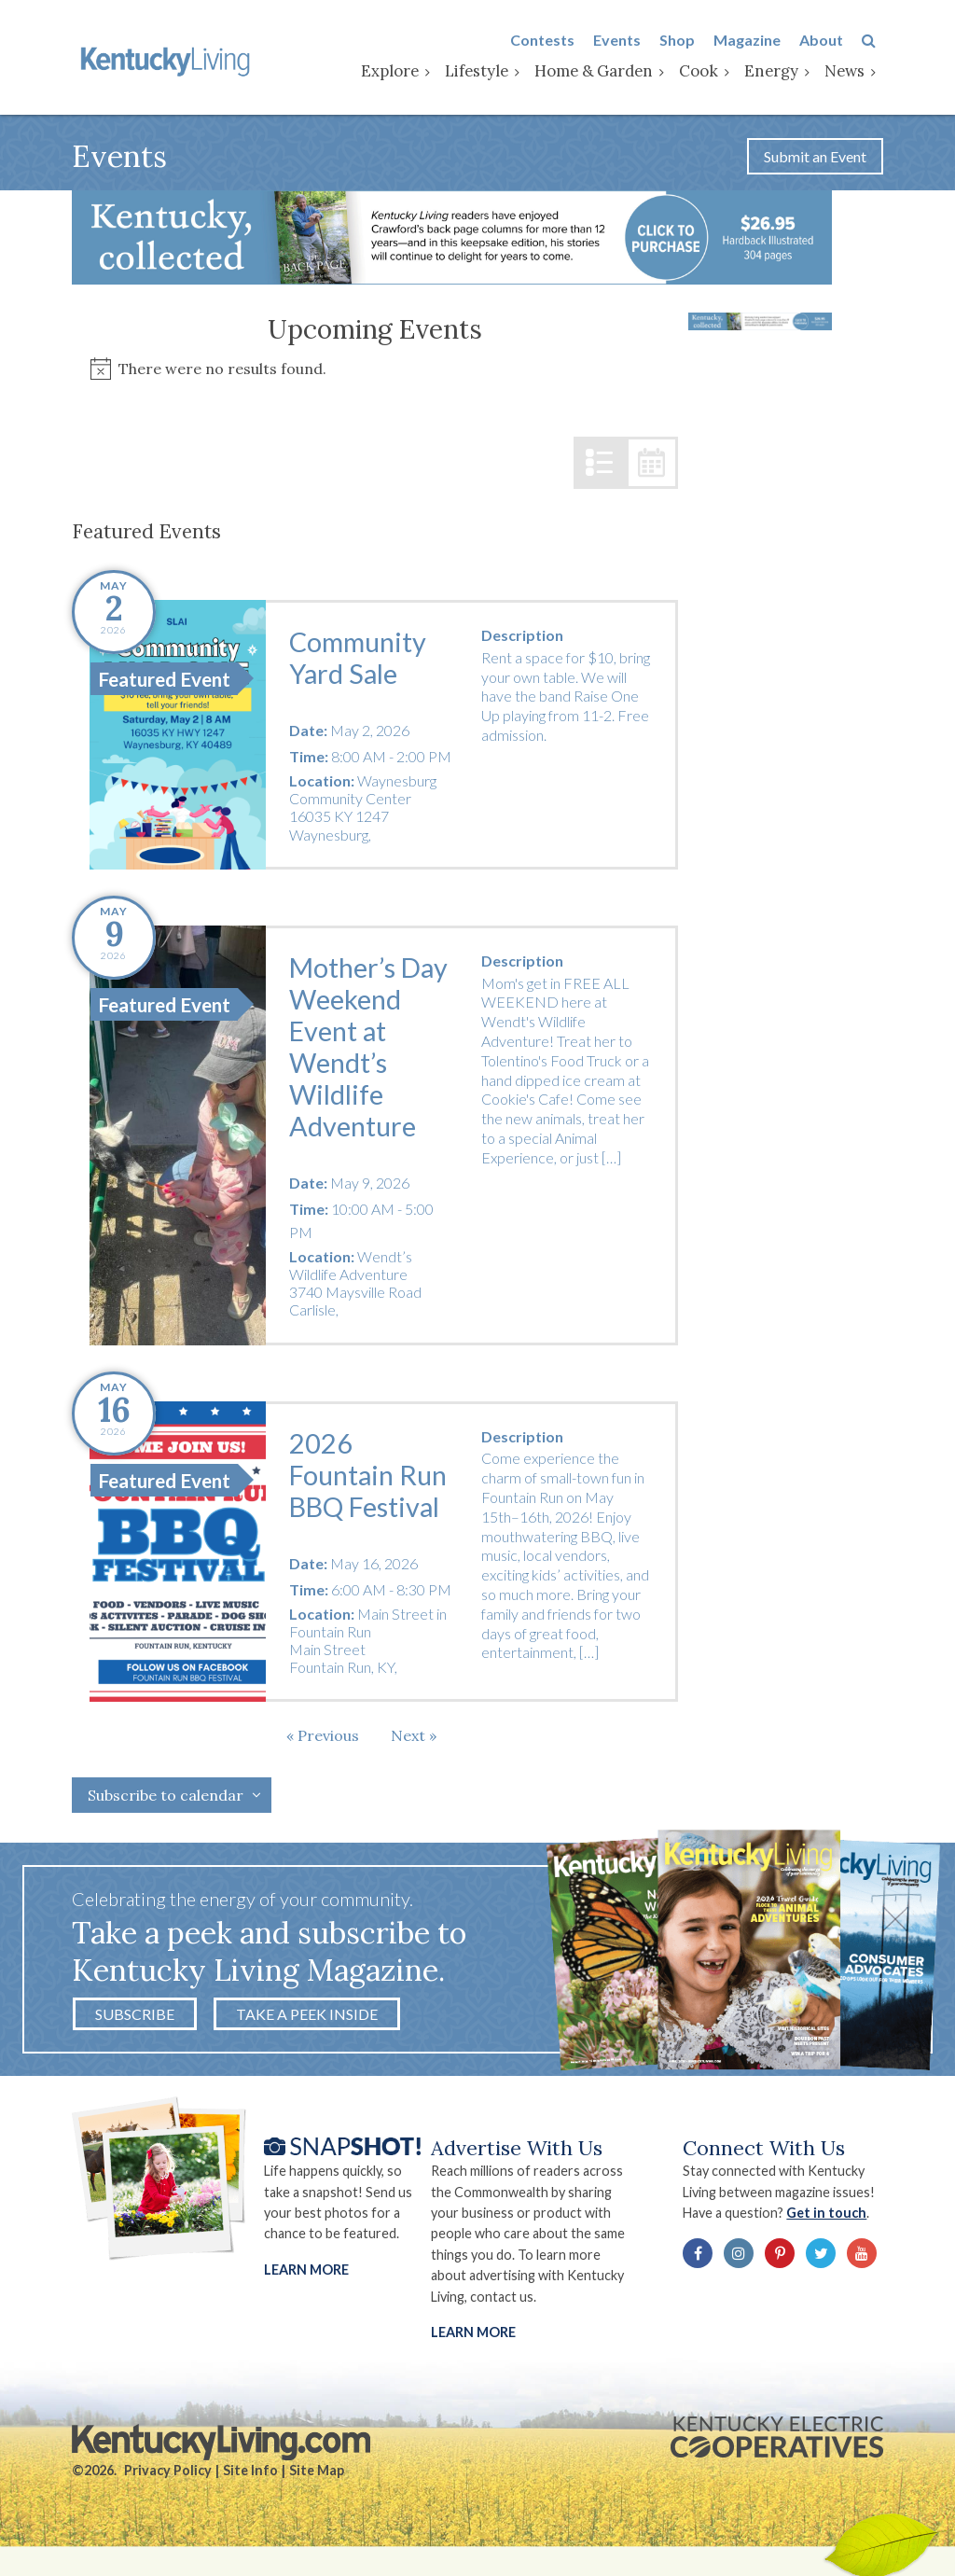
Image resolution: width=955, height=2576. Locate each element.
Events (624, 40)
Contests (550, 40)
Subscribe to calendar (165, 1798)
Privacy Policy (168, 2476)
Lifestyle (484, 72)
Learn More (306, 2273)
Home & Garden (601, 72)
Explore (397, 72)
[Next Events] (413, 1739)
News (852, 72)
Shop (684, 40)
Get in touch (832, 2217)
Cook (706, 72)
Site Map (316, 2476)
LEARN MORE (473, 2337)
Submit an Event (815, 159)
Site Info (250, 2476)
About (829, 40)
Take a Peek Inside (307, 2017)
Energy (779, 72)
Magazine (754, 40)
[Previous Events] (322, 1739)
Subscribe (134, 2017)
